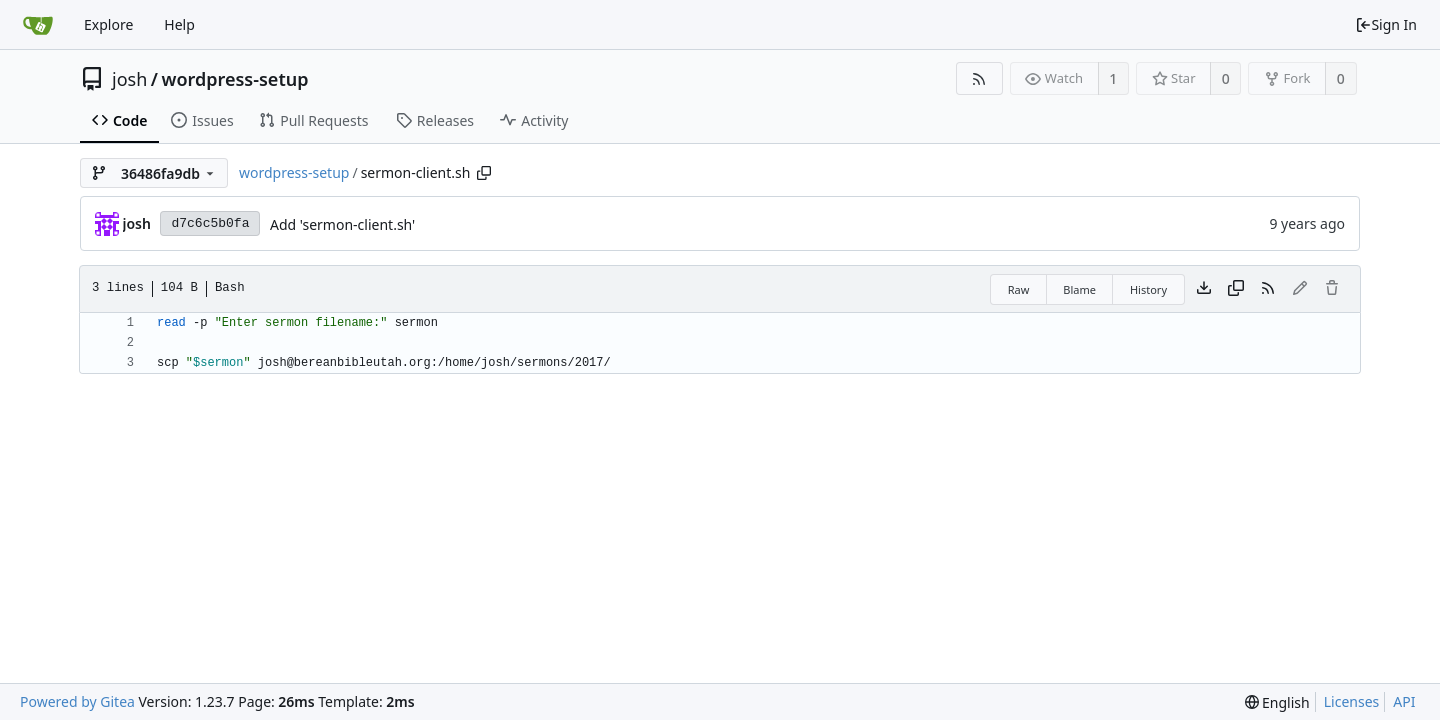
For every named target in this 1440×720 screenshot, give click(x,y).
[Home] (38, 25)
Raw (1019, 289)
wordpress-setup (234, 79)
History (1148, 289)
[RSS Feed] (979, 78)
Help (179, 24)
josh (129, 79)
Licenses (1352, 701)
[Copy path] (484, 173)
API (1404, 701)
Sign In (1386, 24)
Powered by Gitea (77, 701)
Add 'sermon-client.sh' (342, 224)
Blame (1079, 289)
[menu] (1277, 702)
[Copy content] (1236, 289)
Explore (108, 24)
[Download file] (1204, 289)
